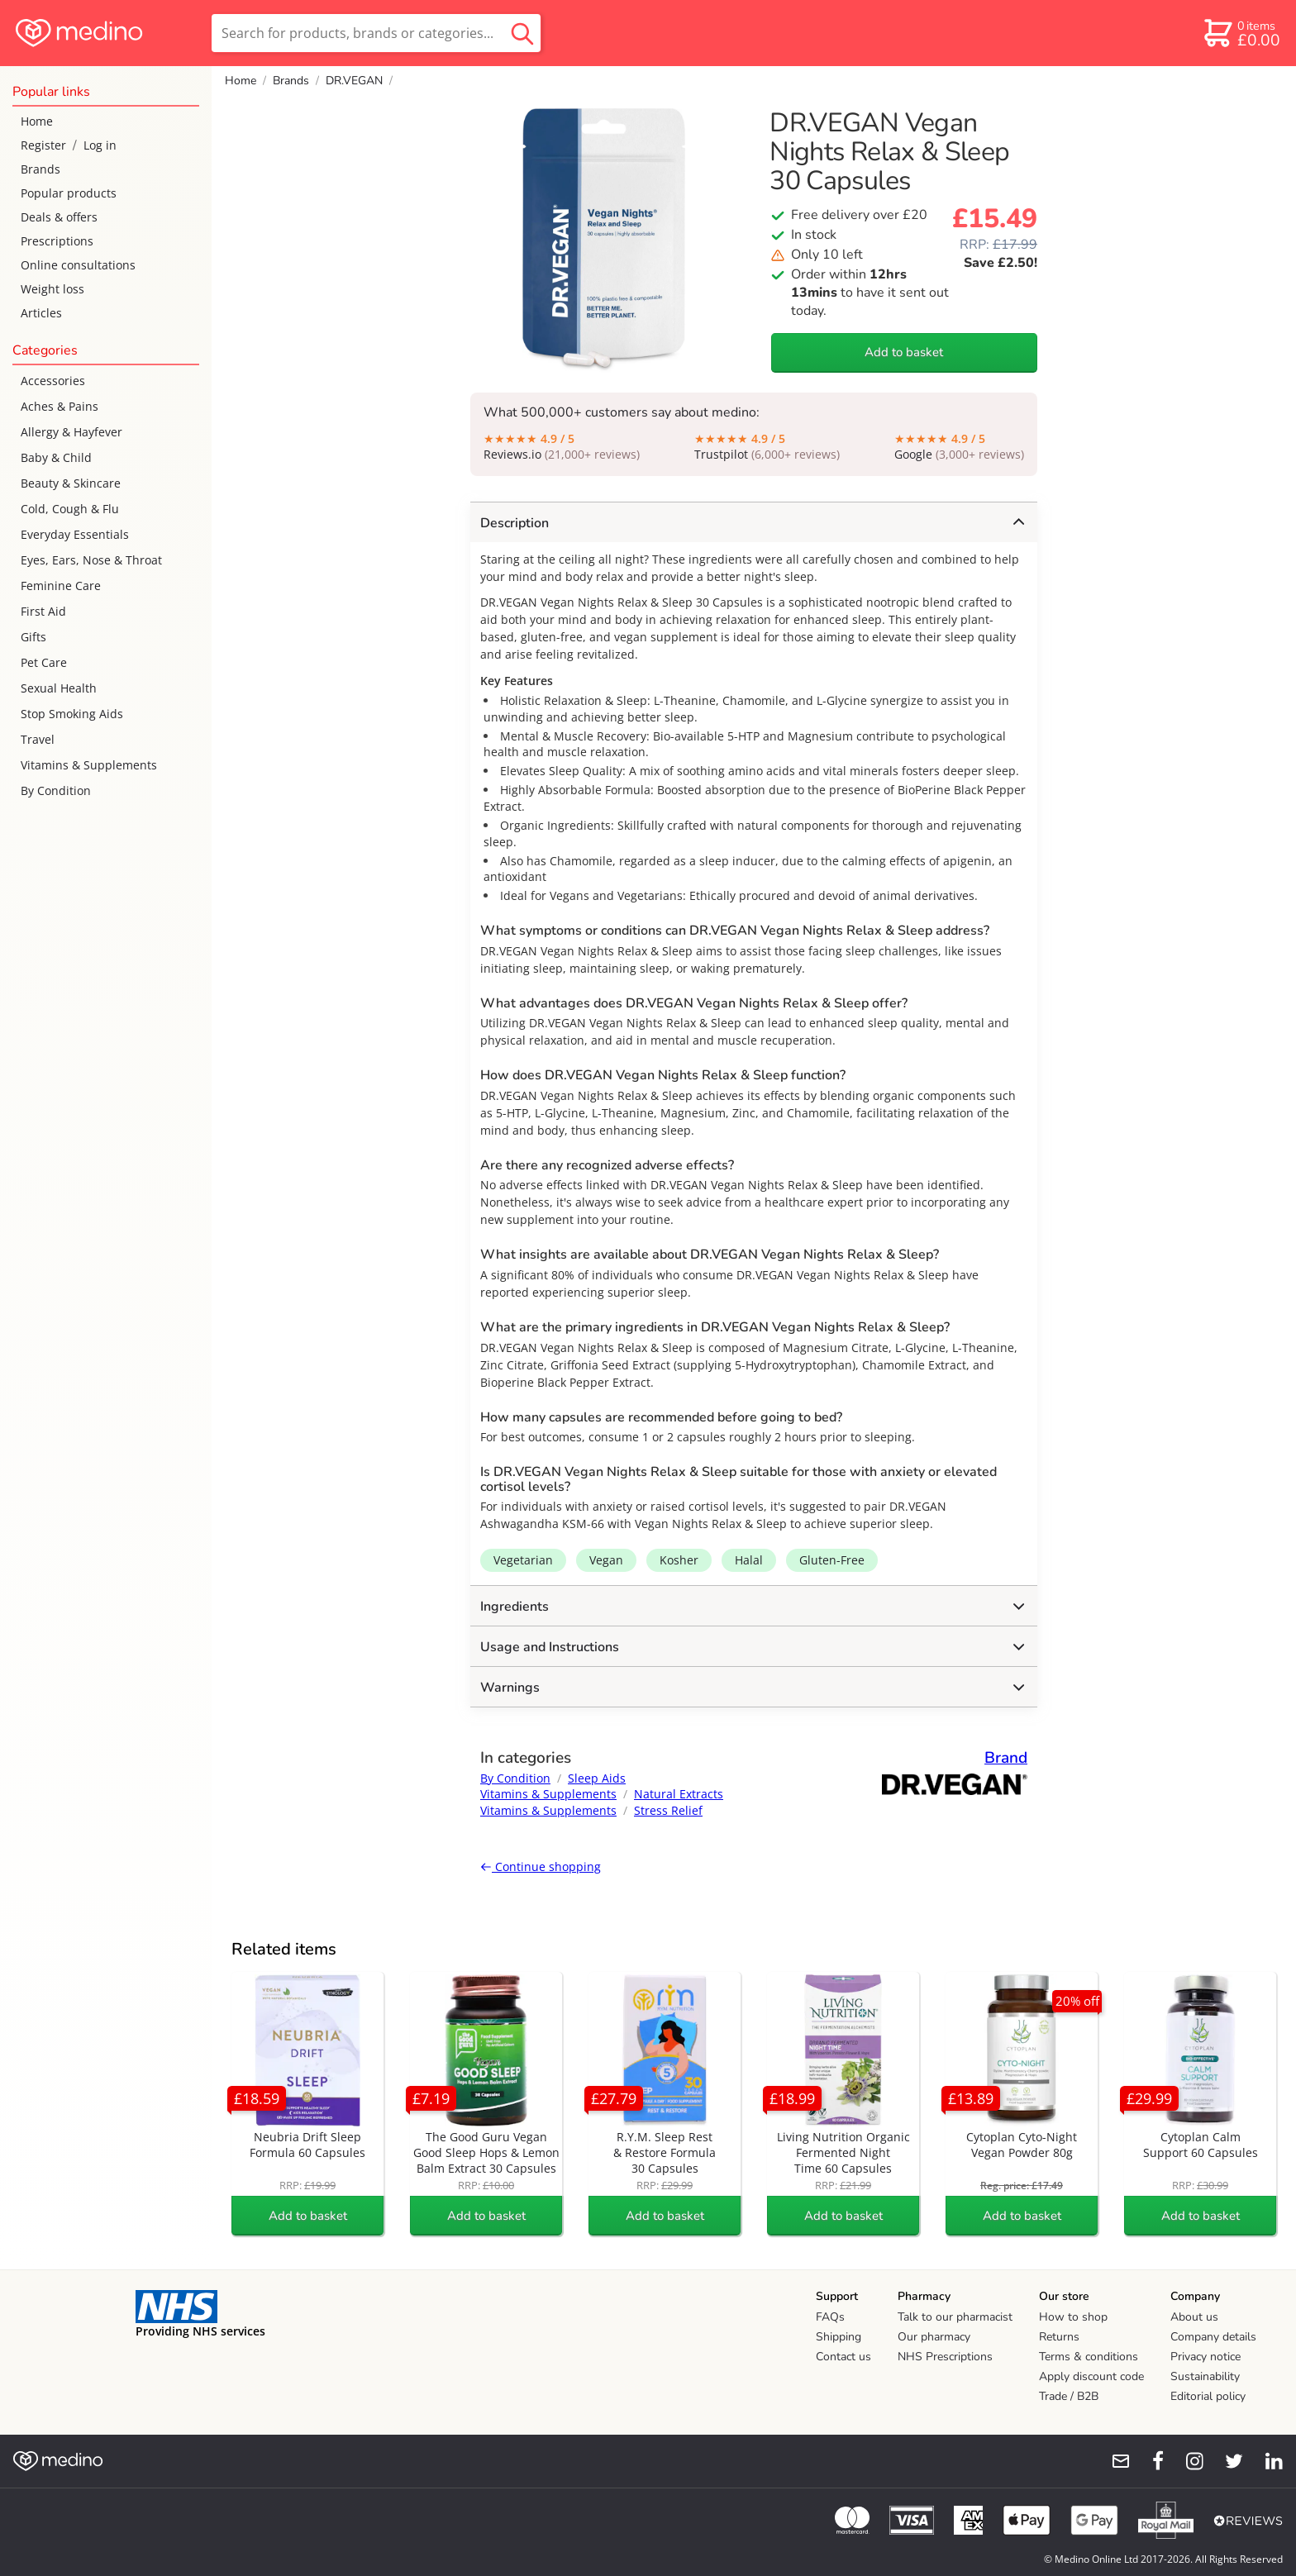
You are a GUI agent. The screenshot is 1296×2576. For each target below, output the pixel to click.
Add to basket (904, 352)
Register (43, 145)
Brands (40, 169)
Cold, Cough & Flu (70, 509)
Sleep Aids (597, 1778)
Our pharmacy (934, 2337)
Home (37, 121)
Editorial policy (1208, 2396)
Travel (38, 739)
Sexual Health (59, 688)
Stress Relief (668, 1810)
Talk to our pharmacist (955, 2317)
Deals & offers (59, 217)
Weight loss (52, 289)
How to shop (1073, 2317)
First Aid (43, 611)
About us (1194, 2317)
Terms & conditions (1088, 2356)
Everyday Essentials (75, 534)
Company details (1213, 2337)
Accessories (53, 380)
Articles (41, 313)
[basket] (1241, 33)
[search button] (522, 33)
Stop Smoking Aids (72, 713)
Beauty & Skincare (71, 483)
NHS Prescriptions (945, 2356)
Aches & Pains (59, 406)
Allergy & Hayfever (71, 432)
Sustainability (1205, 2376)
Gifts (33, 637)
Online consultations (78, 265)
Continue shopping (540, 1866)
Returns (1059, 2337)
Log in (100, 145)
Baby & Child (56, 457)
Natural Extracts (678, 1794)
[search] (376, 33)
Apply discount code (1091, 2376)
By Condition (56, 790)
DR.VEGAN (354, 80)
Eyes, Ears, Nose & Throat (91, 560)
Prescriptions (57, 241)
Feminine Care (61, 585)
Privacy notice (1205, 2356)
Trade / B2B (1068, 2396)
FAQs (830, 2317)
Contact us (843, 2356)
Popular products (69, 193)
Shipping (838, 2337)
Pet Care (44, 662)
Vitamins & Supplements (89, 765)
